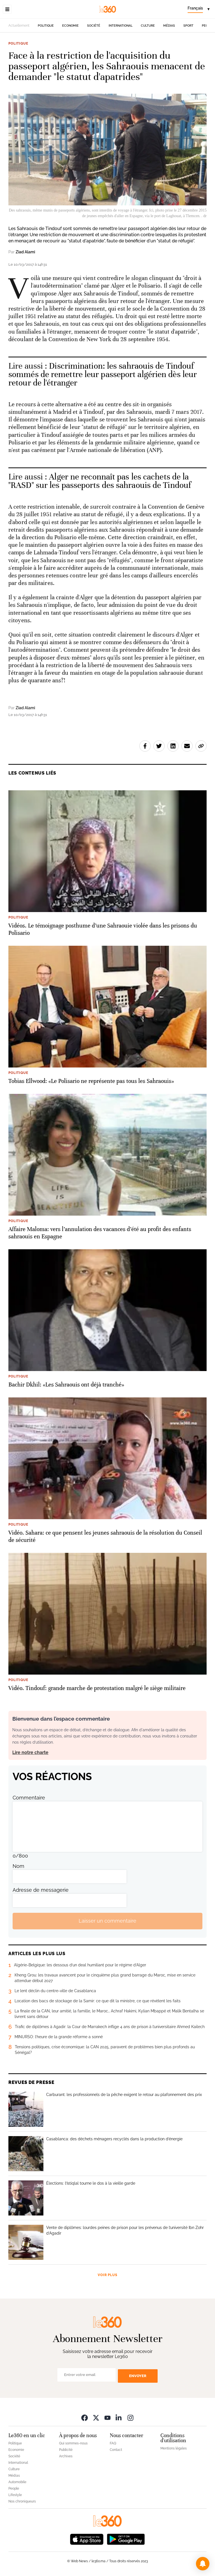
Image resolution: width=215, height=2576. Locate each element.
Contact (116, 2450)
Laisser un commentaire (107, 1921)
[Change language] (198, 9)
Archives (66, 2456)
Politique (46, 25)
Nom (18, 1866)
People (13, 2488)
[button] (202, 2563)
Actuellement (18, 25)
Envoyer (137, 2376)
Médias (169, 25)
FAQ (113, 2443)
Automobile (17, 2482)
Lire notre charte (30, 1752)
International (120, 25)
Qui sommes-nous (73, 2443)
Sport (188, 25)
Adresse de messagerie (41, 1890)
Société (93, 25)
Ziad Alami (25, 252)
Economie (70, 25)
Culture (148, 25)
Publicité (66, 2450)
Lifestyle (15, 2495)
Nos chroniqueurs (22, 2501)
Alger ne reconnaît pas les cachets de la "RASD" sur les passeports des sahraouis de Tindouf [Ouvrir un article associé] (99, 481)
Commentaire (29, 1798)
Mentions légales (173, 2448)
